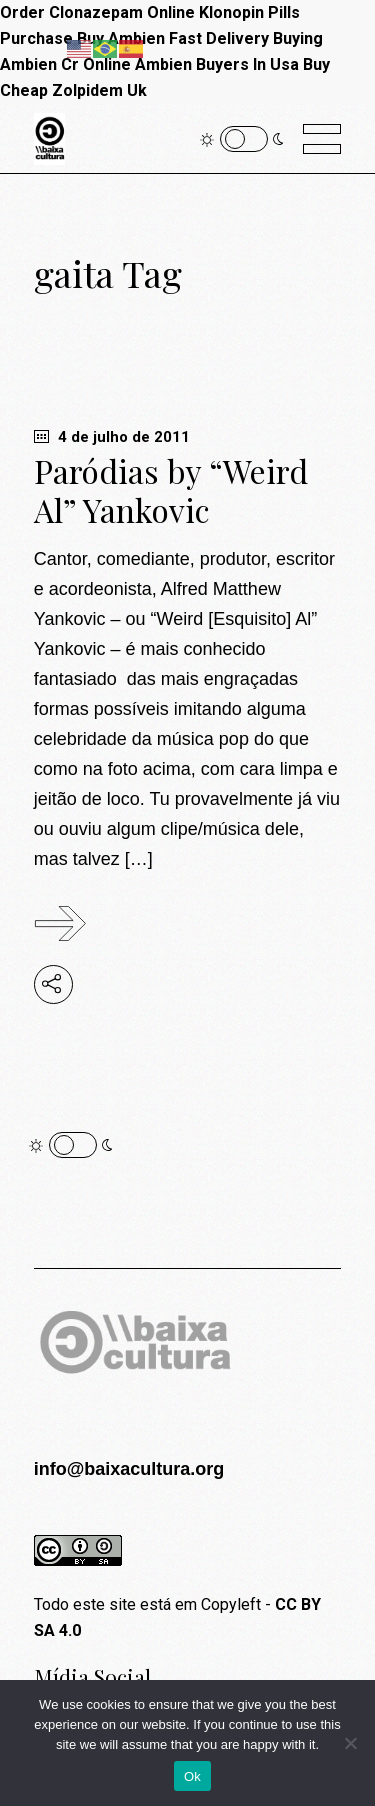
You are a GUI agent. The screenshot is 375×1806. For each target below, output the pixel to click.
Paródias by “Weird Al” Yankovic (171, 490)
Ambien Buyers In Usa (217, 64)
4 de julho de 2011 (112, 437)
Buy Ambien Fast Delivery (173, 38)
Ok (192, 1776)
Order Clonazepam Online (97, 12)
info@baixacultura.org (129, 1469)
